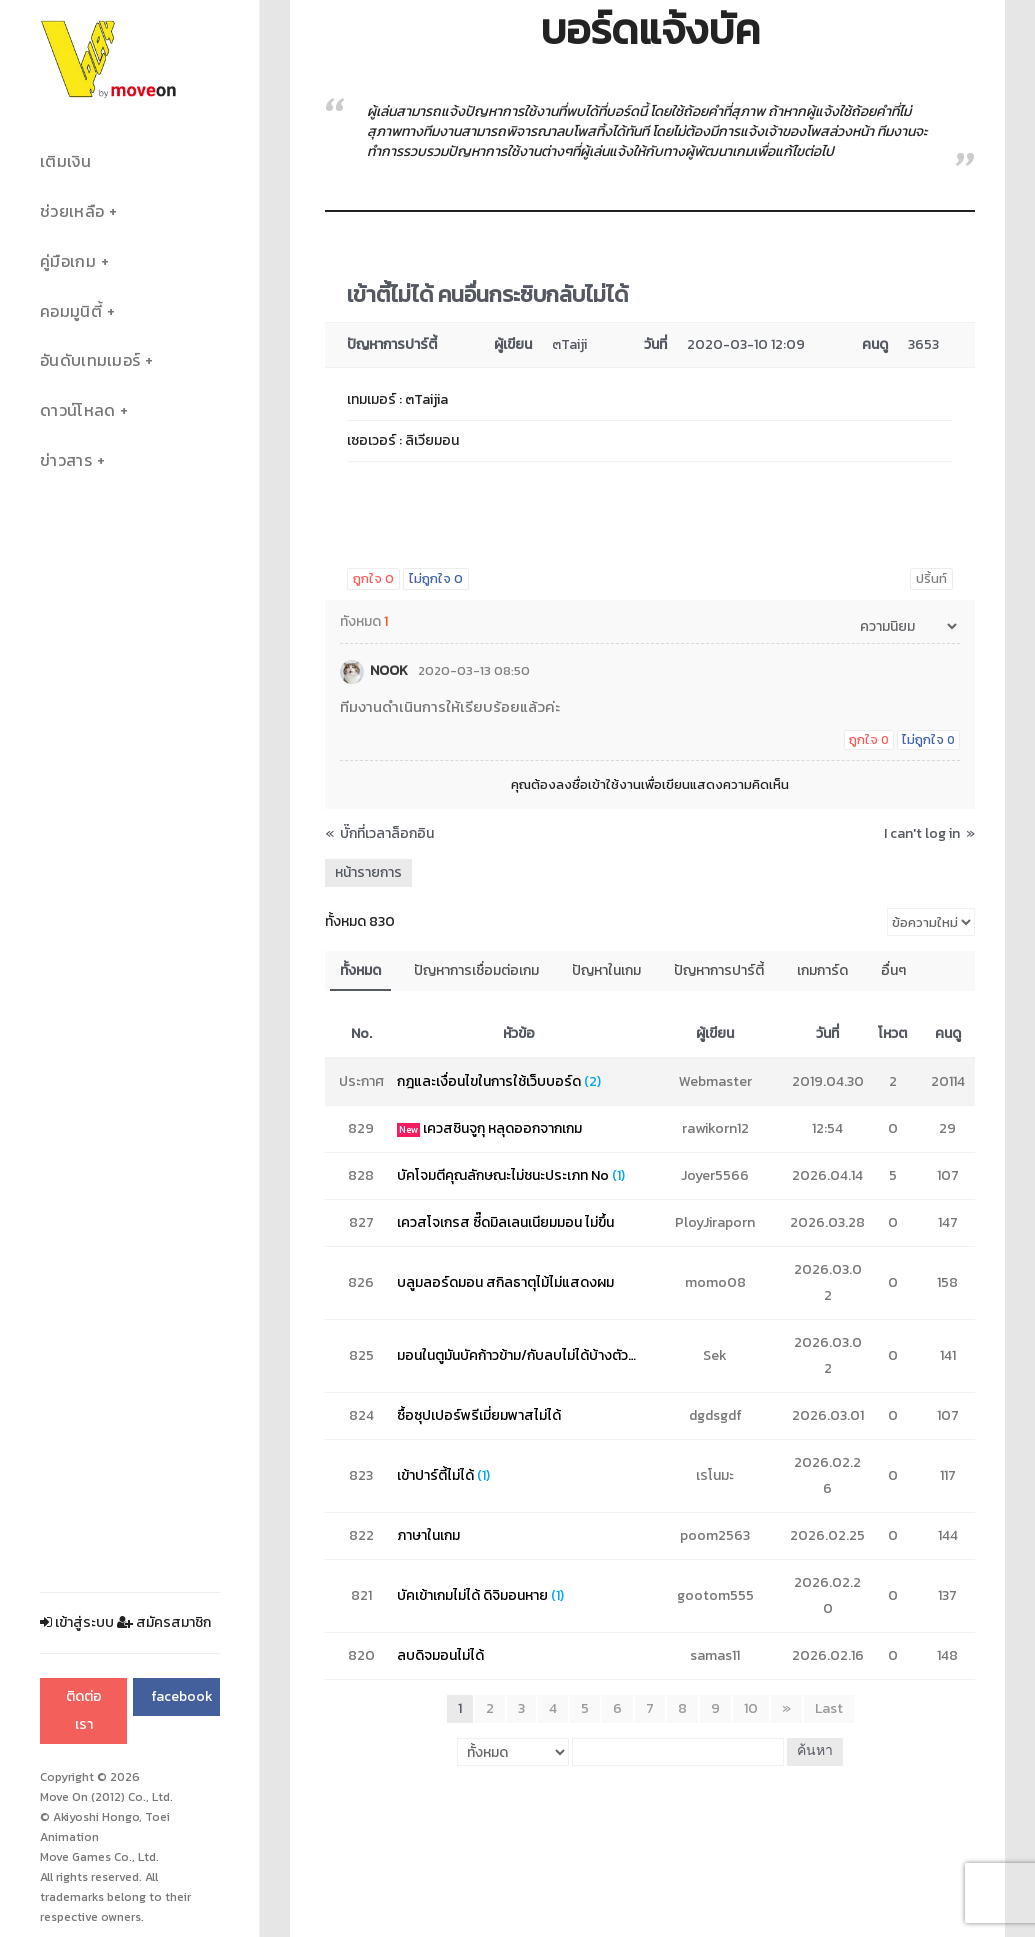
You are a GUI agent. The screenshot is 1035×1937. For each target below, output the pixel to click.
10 (751, 1708)
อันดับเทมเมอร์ (90, 360)
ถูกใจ (373, 578)
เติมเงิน (65, 161)
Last (829, 1708)
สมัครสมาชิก (164, 1622)
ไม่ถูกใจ (436, 578)
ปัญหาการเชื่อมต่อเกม (476, 970)
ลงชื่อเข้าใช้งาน (598, 784)
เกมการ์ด (822, 970)
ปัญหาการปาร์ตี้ (719, 970)
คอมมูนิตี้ (71, 311)
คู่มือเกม (68, 261)
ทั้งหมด (360, 970)
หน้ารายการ (368, 872)
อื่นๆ (893, 970)
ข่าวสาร (66, 460)
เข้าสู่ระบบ (77, 1622)
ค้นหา (815, 1751)
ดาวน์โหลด (77, 410)
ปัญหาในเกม (606, 970)
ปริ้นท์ (931, 578)
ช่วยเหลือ (72, 211)
